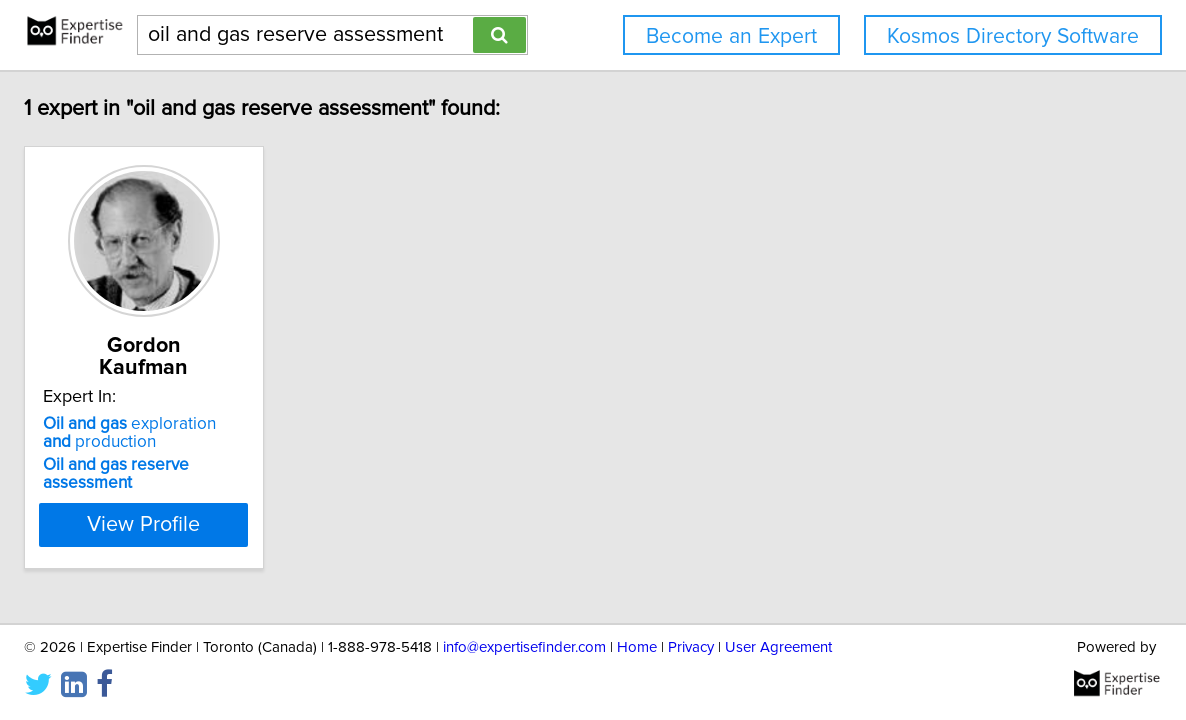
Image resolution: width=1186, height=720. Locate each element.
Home (637, 647)
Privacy (691, 647)
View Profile (143, 525)
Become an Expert (731, 36)
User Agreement (778, 647)
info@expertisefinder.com (524, 647)
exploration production (129, 433)
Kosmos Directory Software (1013, 36)
